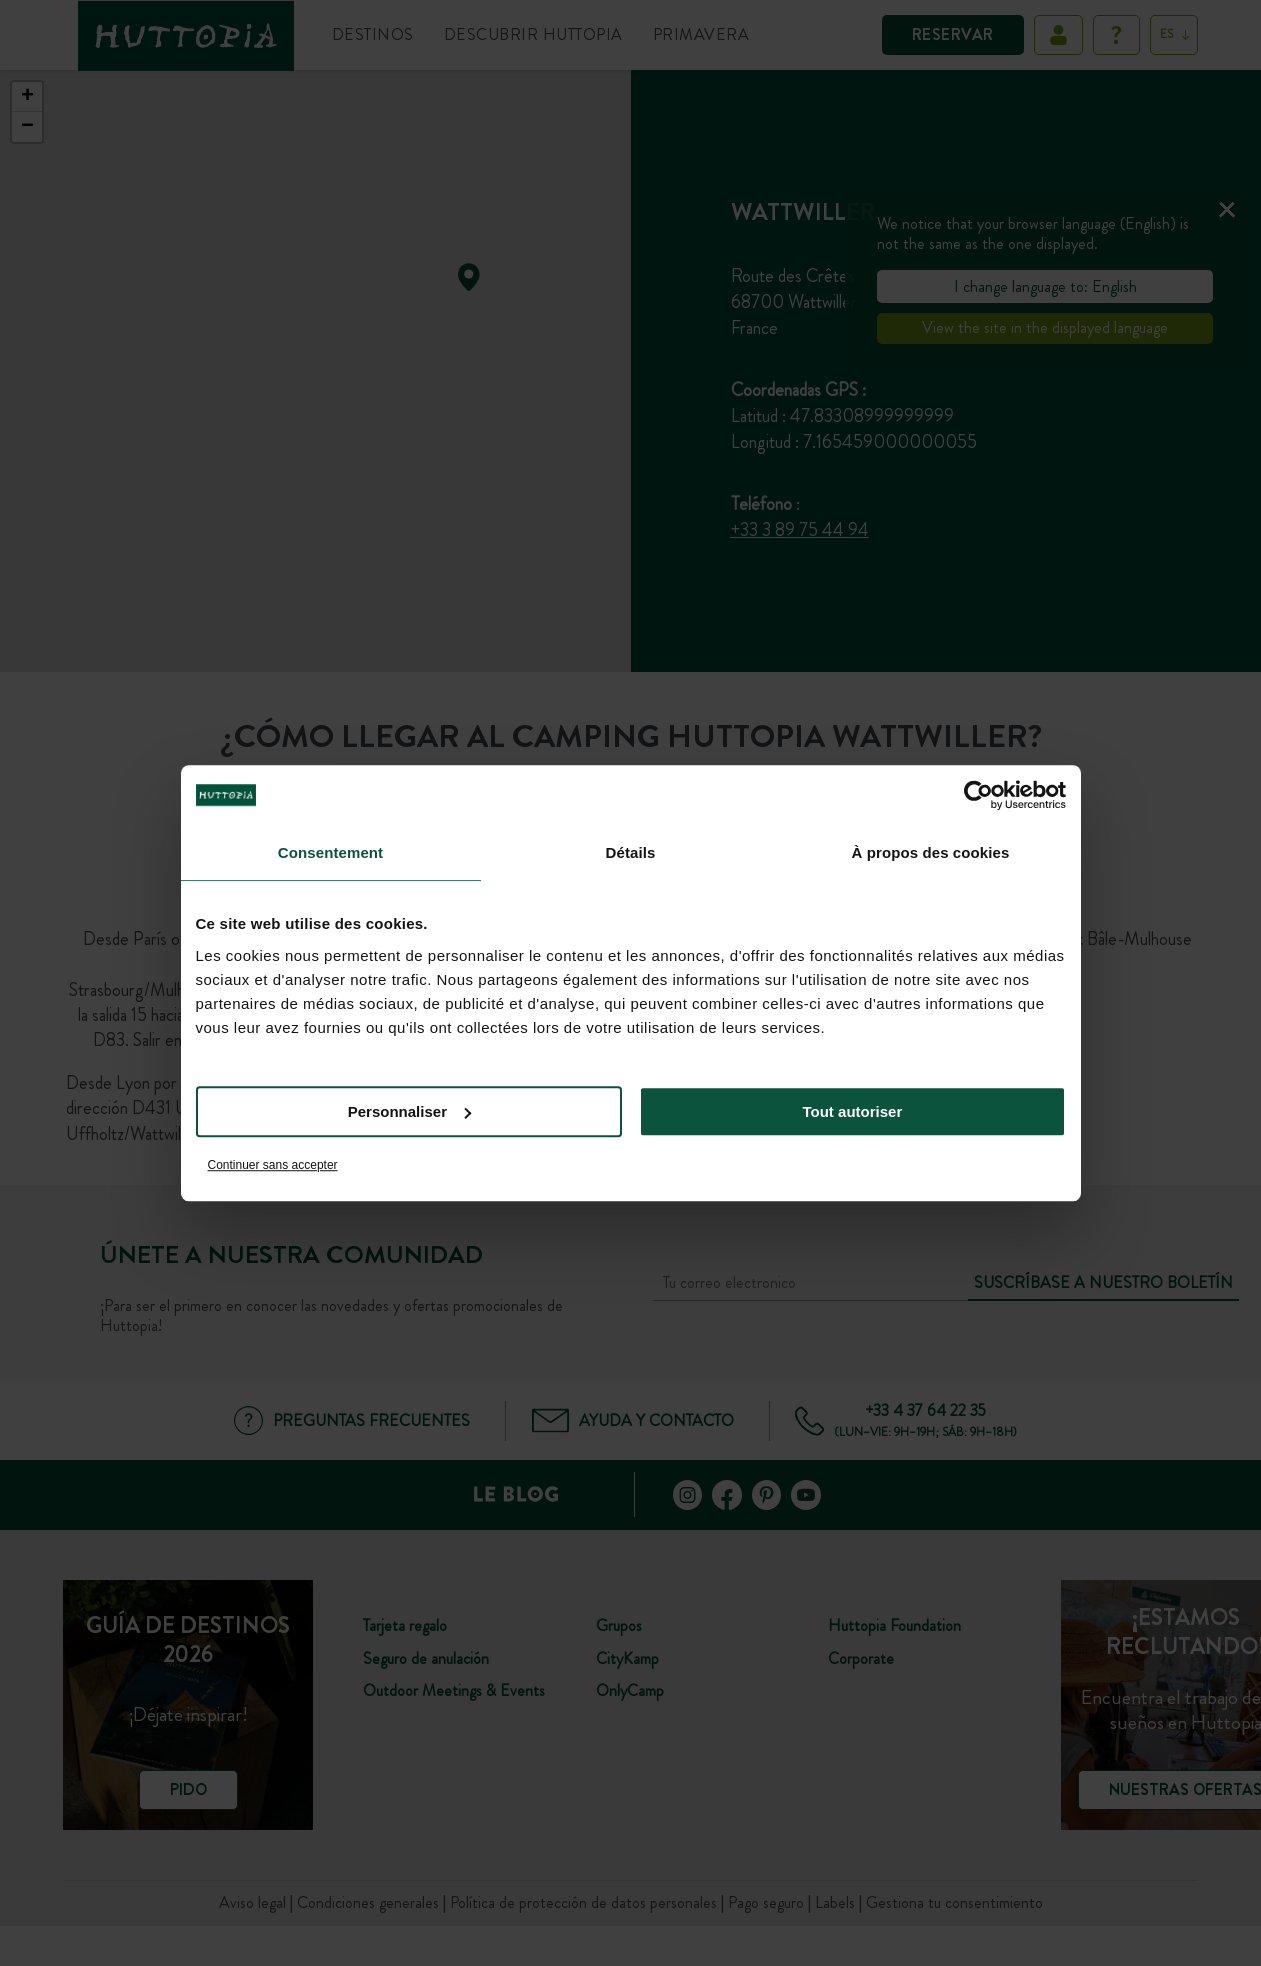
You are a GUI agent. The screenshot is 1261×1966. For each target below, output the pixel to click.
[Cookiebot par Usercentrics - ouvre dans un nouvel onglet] (978, 795)
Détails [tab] (631, 852)
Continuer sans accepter (273, 1165)
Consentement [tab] (330, 852)
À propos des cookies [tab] (931, 852)
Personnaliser (409, 1111)
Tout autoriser (853, 1111)
